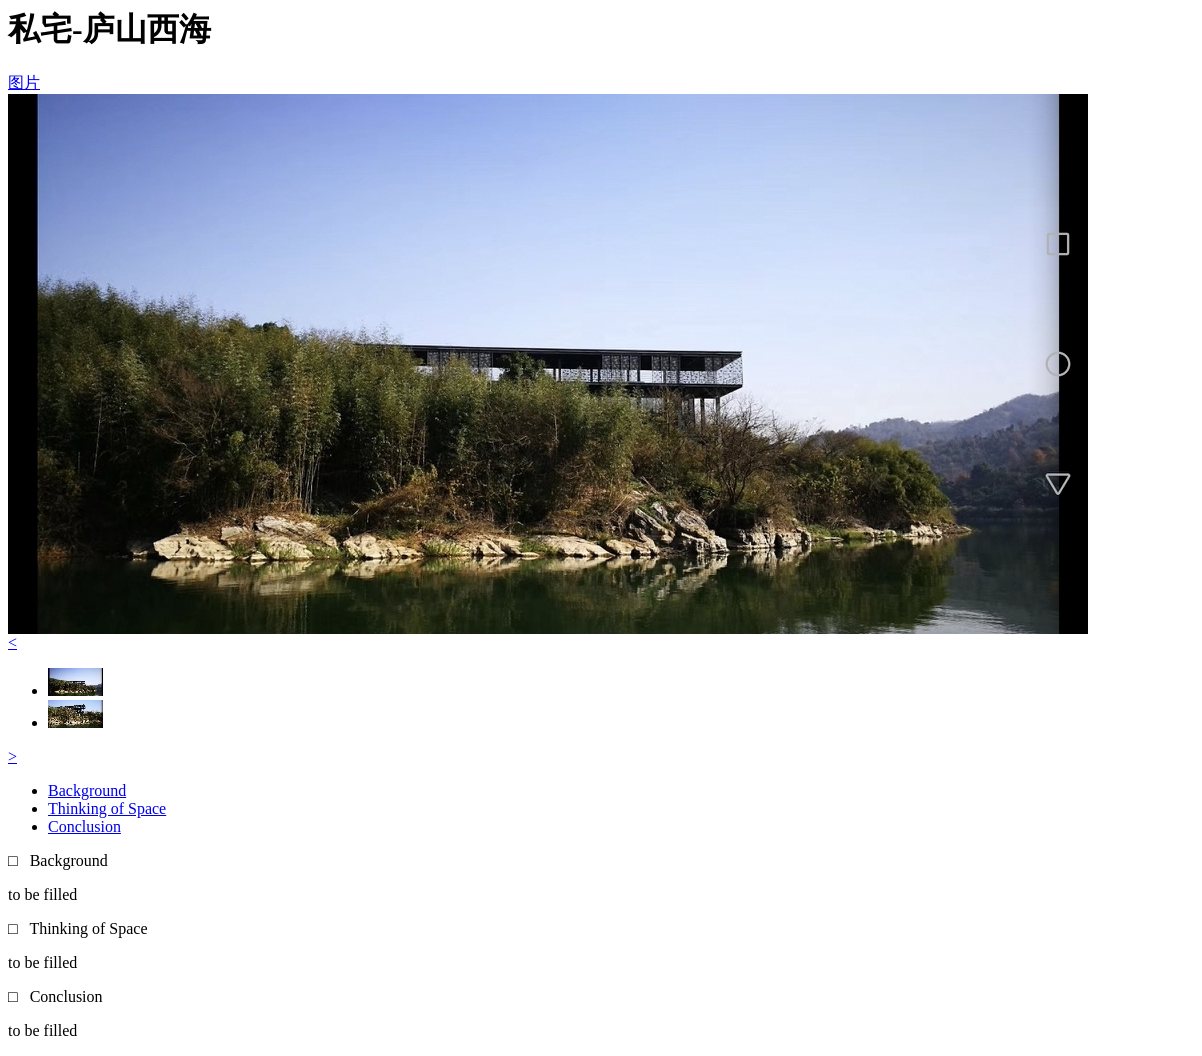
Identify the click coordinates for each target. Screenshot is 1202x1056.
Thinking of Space (107, 808)
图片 (24, 82)
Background (87, 790)
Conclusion (84, 826)
